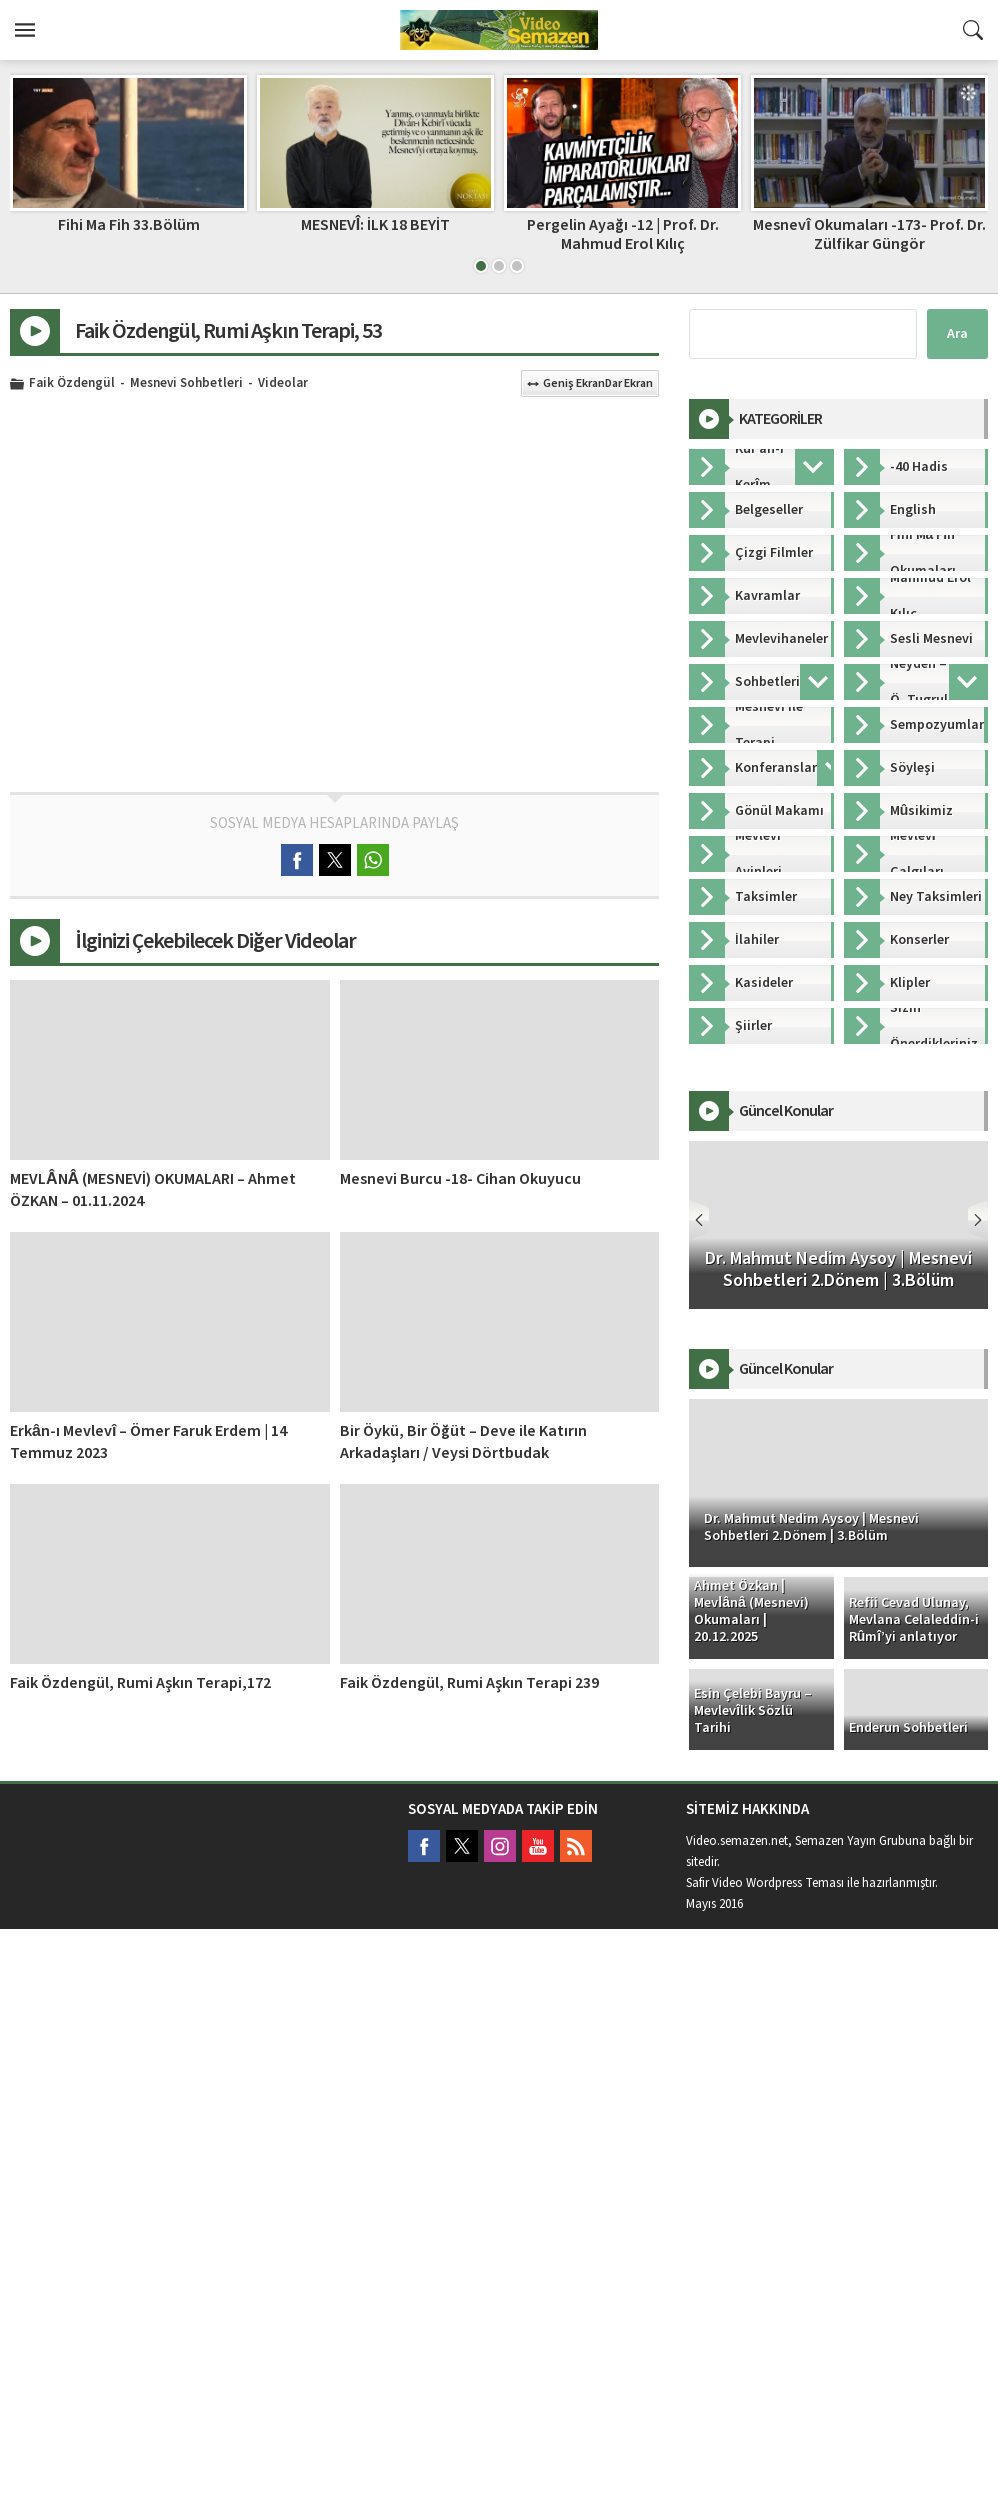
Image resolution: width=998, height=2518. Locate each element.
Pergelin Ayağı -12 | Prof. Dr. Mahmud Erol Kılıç (623, 234)
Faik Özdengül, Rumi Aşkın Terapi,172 (140, 1683)
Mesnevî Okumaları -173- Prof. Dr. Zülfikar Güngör (869, 234)
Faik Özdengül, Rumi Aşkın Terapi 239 (469, 1683)
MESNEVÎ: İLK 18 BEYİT (375, 225)
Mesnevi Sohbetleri (186, 384)
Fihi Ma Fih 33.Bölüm (129, 225)
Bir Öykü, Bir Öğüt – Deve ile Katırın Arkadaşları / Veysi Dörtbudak (463, 1442)
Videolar (283, 384)
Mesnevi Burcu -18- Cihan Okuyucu (460, 1179)
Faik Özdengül (72, 384)
